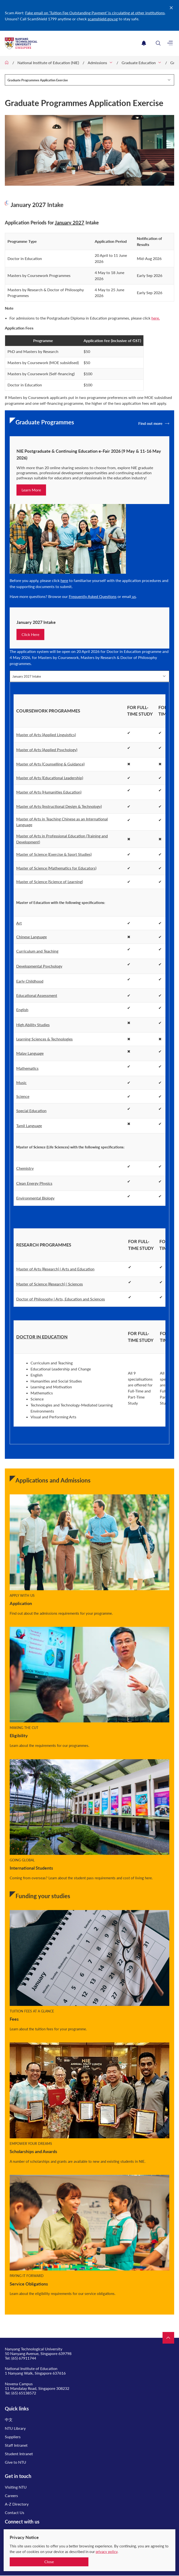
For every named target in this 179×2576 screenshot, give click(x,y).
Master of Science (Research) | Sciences (49, 1284)
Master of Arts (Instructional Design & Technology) (59, 806)
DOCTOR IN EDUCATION (42, 1336)
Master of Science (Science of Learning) (49, 881)
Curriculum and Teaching (37, 951)
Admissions (97, 62)
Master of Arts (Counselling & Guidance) (50, 764)
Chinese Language (31, 936)
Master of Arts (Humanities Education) (48, 792)
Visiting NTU (16, 2487)
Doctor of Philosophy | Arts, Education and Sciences (60, 1299)
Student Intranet (19, 2453)
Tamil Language (29, 1125)
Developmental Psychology (39, 966)
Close (49, 2561)
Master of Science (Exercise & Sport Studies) (54, 854)
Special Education (31, 1110)
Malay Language (30, 1053)
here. (155, 318)
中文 (9, 2419)
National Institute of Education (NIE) (48, 62)
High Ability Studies (33, 1024)
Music (21, 1082)
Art (19, 923)
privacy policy (106, 2551)
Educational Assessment (36, 995)
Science (22, 1096)
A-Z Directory (17, 2504)
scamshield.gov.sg (103, 18)
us (133, 596)
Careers (11, 2495)
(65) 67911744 (23, 2358)
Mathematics (27, 1068)
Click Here (30, 634)
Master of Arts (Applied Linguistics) (46, 734)
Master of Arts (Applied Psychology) (46, 749)
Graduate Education (139, 62)
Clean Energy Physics (34, 1183)
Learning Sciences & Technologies (44, 1039)
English (22, 1009)
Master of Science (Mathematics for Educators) (56, 868)
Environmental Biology (35, 1198)
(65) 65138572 (23, 2393)
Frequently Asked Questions (93, 596)
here (64, 580)
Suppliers (13, 2436)
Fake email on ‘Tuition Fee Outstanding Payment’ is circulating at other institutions (95, 12)
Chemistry (25, 1168)
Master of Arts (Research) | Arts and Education (55, 1269)
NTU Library (15, 2428)
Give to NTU (15, 2462)
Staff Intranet (16, 2445)
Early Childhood (29, 981)
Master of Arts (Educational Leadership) (49, 777)
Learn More (31, 490)
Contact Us (14, 2512)
